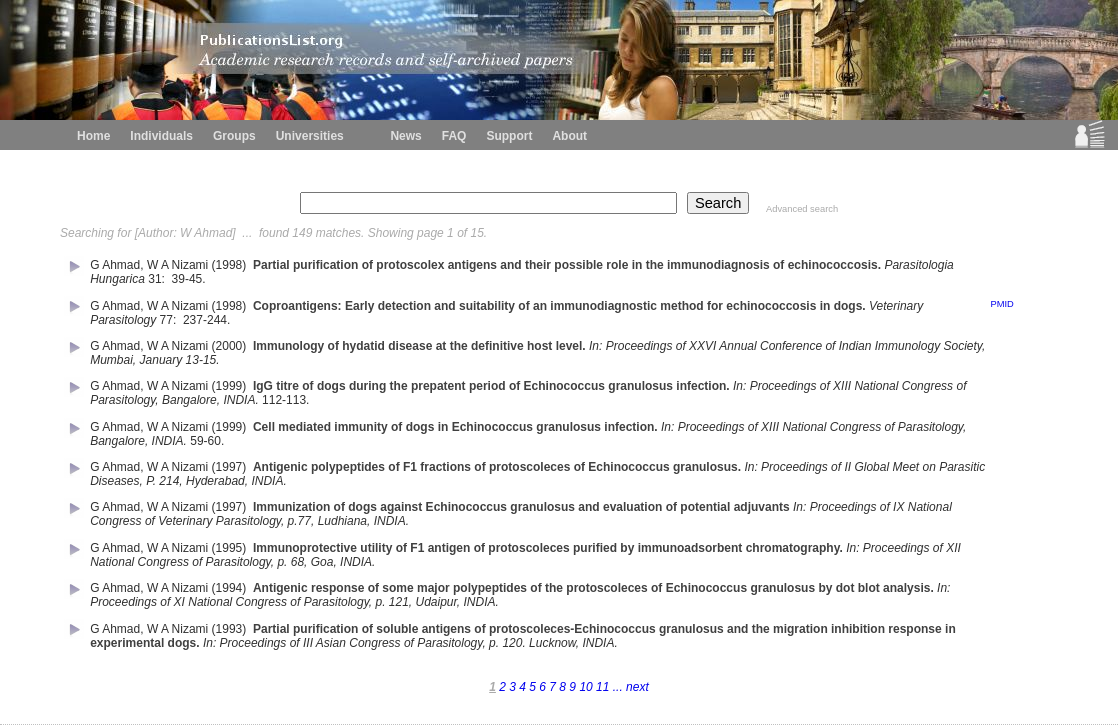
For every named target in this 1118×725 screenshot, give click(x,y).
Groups (234, 136)
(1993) (231, 629)
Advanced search (802, 209)
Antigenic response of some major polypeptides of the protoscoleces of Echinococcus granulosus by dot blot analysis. (593, 588)
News (405, 136)
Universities (310, 136)
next (636, 687)
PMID (1001, 304)
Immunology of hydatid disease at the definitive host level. (419, 346)
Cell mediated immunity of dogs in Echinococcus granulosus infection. (455, 427)
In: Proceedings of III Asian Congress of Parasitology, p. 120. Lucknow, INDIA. (410, 643)
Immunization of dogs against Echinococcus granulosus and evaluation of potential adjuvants (521, 507)
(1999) (231, 386)
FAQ (454, 136)
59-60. (208, 441)
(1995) (231, 548)
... (618, 687)
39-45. (190, 279)
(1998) (231, 265)
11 (604, 687)
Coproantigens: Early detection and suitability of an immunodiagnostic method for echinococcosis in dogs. (559, 306)
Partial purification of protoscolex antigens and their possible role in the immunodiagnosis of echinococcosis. (567, 265)
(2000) (231, 346)
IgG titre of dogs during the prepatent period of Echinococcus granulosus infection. (491, 386)
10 (587, 687)
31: (158, 279)
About (569, 136)
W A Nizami (177, 265)
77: (170, 320)
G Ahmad (115, 265)
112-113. (287, 400)
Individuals (161, 136)
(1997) (231, 467)
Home (93, 136)
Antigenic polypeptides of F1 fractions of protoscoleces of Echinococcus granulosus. (497, 467)
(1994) (231, 588)
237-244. (208, 320)
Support (509, 136)
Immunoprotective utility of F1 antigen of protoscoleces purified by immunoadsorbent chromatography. (548, 548)
